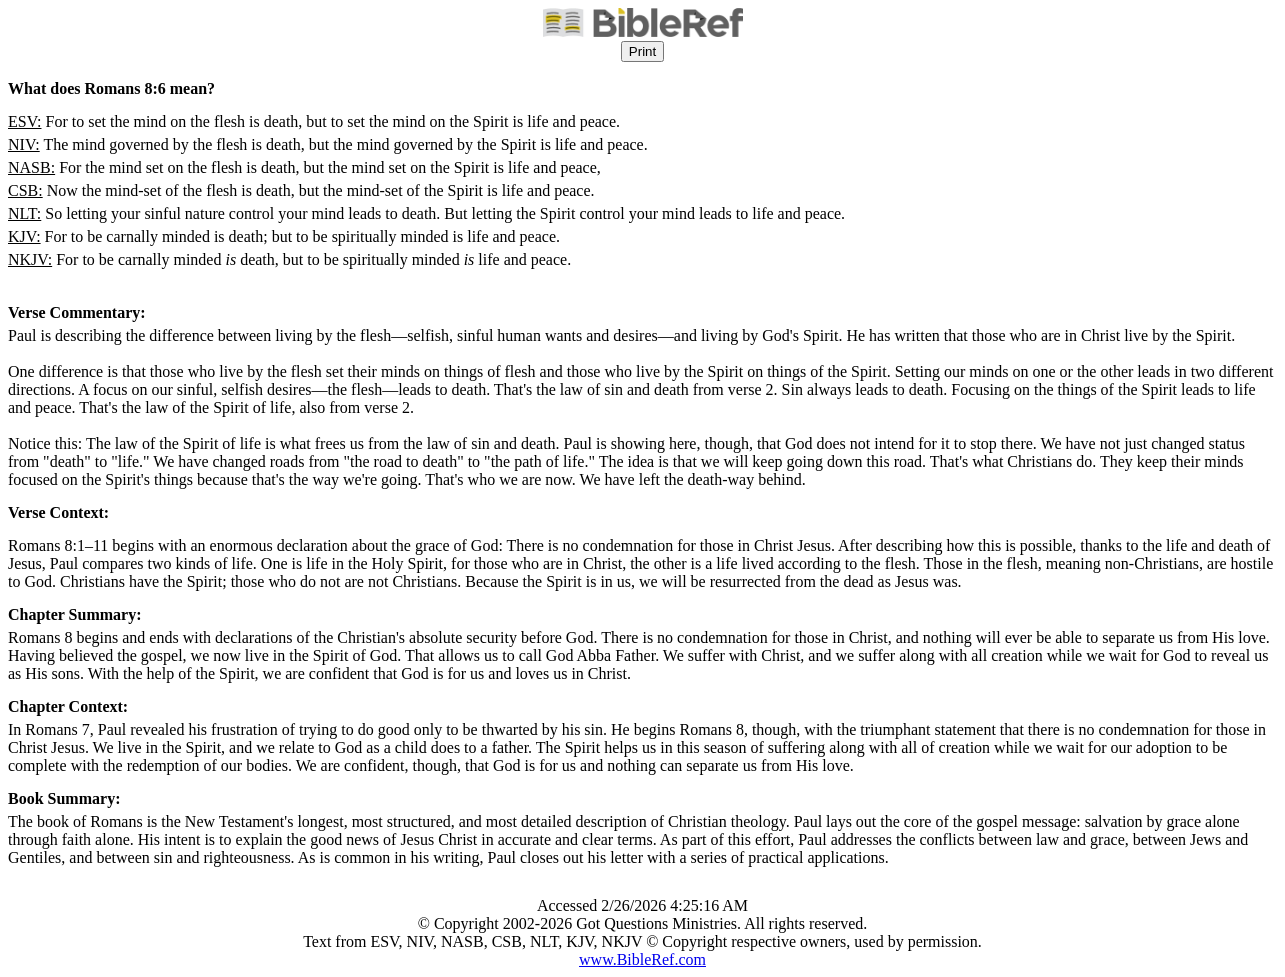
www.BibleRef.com (642, 959)
